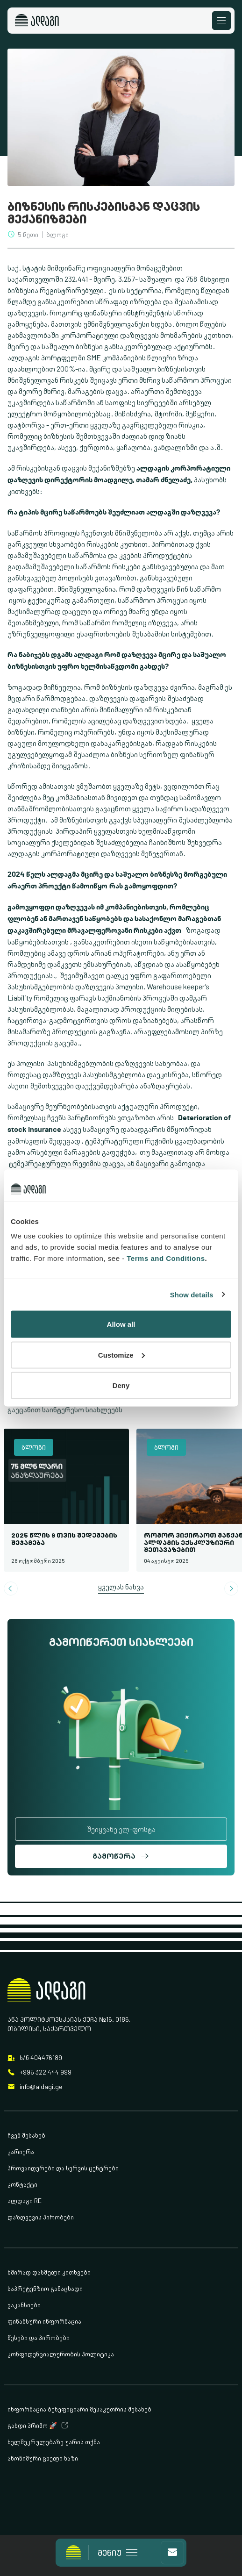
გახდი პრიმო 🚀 (32, 2425)
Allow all (121, 1324)
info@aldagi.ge (41, 2086)
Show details (192, 1294)
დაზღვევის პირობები (40, 2217)
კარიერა (20, 2151)
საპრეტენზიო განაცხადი (45, 2288)
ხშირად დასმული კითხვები (49, 2272)
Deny (121, 1385)
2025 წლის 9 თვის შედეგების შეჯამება (64, 1538)
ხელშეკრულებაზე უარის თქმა (53, 2442)
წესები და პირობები (38, 2337)
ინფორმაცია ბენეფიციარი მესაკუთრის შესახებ (79, 2409)
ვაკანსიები (24, 2305)
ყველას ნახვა (121, 1586)
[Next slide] (231, 1588)
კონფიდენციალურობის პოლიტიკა (60, 2354)
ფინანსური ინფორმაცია (44, 2321)
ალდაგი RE (24, 2200)
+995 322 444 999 (45, 2072)
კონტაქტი (22, 2184)
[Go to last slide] (11, 1588)
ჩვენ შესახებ (26, 2135)
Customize (121, 1355)
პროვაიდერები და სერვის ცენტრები (63, 2168)
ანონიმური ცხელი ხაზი (42, 2458)
